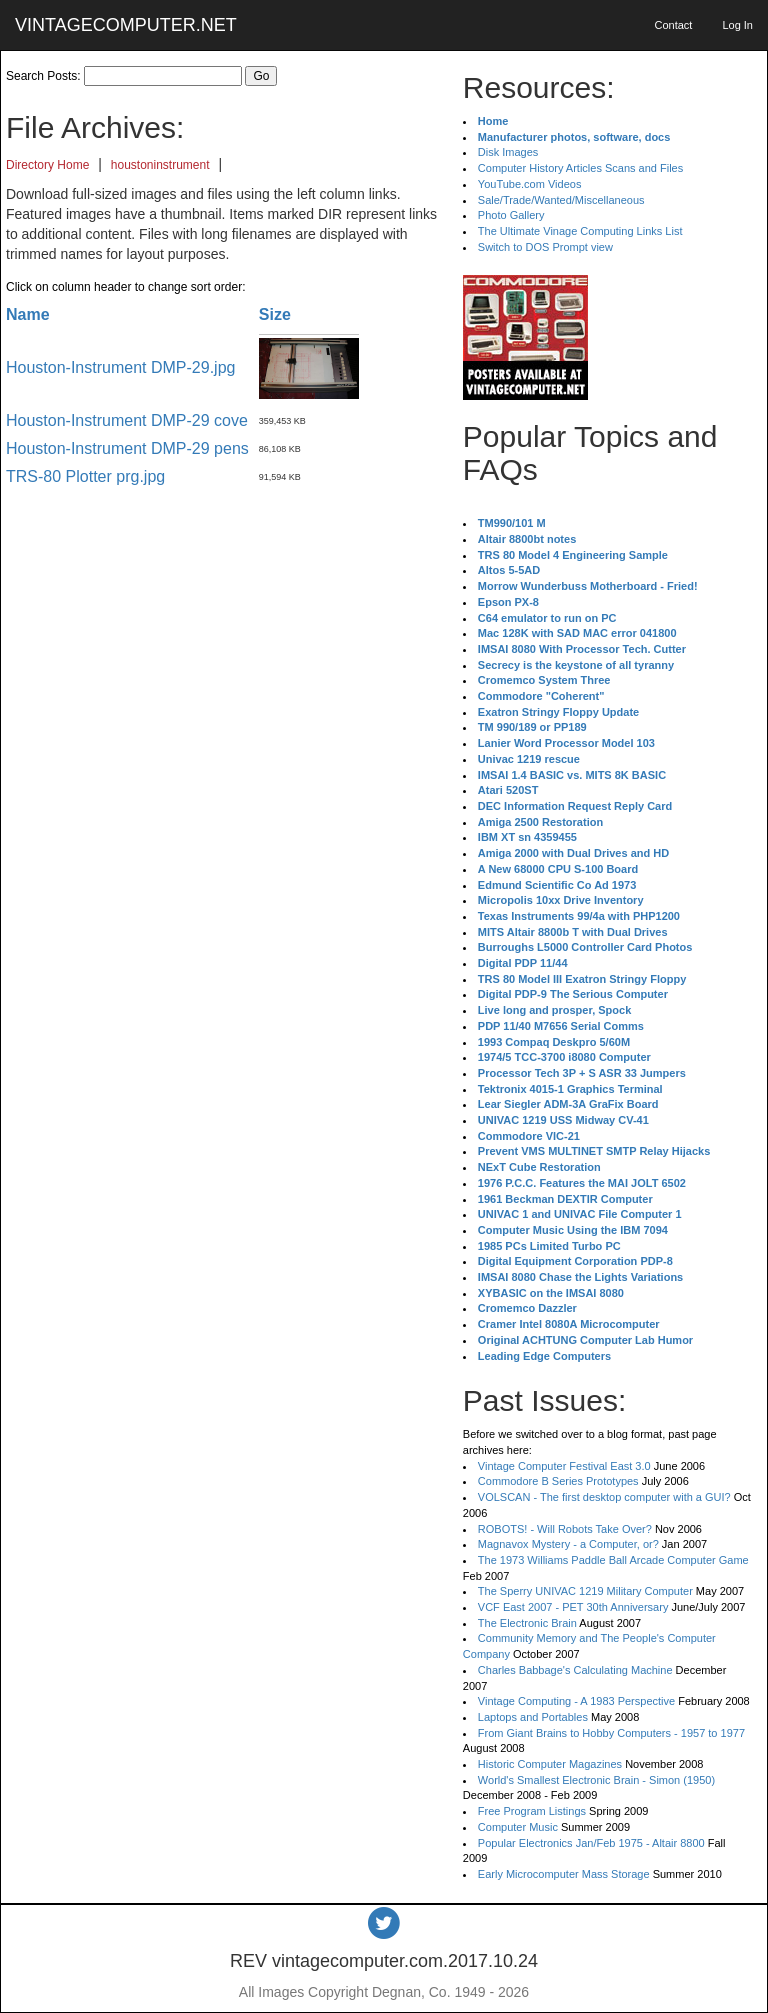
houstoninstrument (160, 165)
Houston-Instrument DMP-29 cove (127, 420)
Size (275, 314)
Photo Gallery (511, 215)
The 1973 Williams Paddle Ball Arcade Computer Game (613, 1560)
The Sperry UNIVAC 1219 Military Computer (585, 1591)
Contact (673, 25)
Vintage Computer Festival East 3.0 (564, 1466)
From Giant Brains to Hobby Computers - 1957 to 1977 (611, 1733)
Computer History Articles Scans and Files (580, 168)
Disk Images (508, 152)
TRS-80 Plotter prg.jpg (85, 476)
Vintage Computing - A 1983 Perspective (576, 1701)
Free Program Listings (532, 1811)
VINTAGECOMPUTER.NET (126, 25)
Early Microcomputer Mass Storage (564, 1874)
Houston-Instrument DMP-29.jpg (120, 367)
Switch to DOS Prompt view (545, 247)
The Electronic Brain (527, 1623)
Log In (737, 25)
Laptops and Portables (533, 1717)
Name (28, 314)
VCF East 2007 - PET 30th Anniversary (573, 1607)
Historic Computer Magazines (550, 1764)
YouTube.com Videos (530, 184)
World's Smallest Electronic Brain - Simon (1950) (596, 1780)
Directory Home (47, 165)
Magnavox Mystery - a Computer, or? (568, 1544)
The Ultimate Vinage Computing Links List (580, 231)
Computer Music (518, 1827)
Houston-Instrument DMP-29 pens (127, 448)
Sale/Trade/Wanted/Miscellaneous (561, 200)
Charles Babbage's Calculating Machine (575, 1670)
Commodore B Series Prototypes (558, 1481)
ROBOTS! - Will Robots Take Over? (565, 1529)
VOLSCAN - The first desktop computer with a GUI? (604, 1497)
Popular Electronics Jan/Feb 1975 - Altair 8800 (591, 1843)
